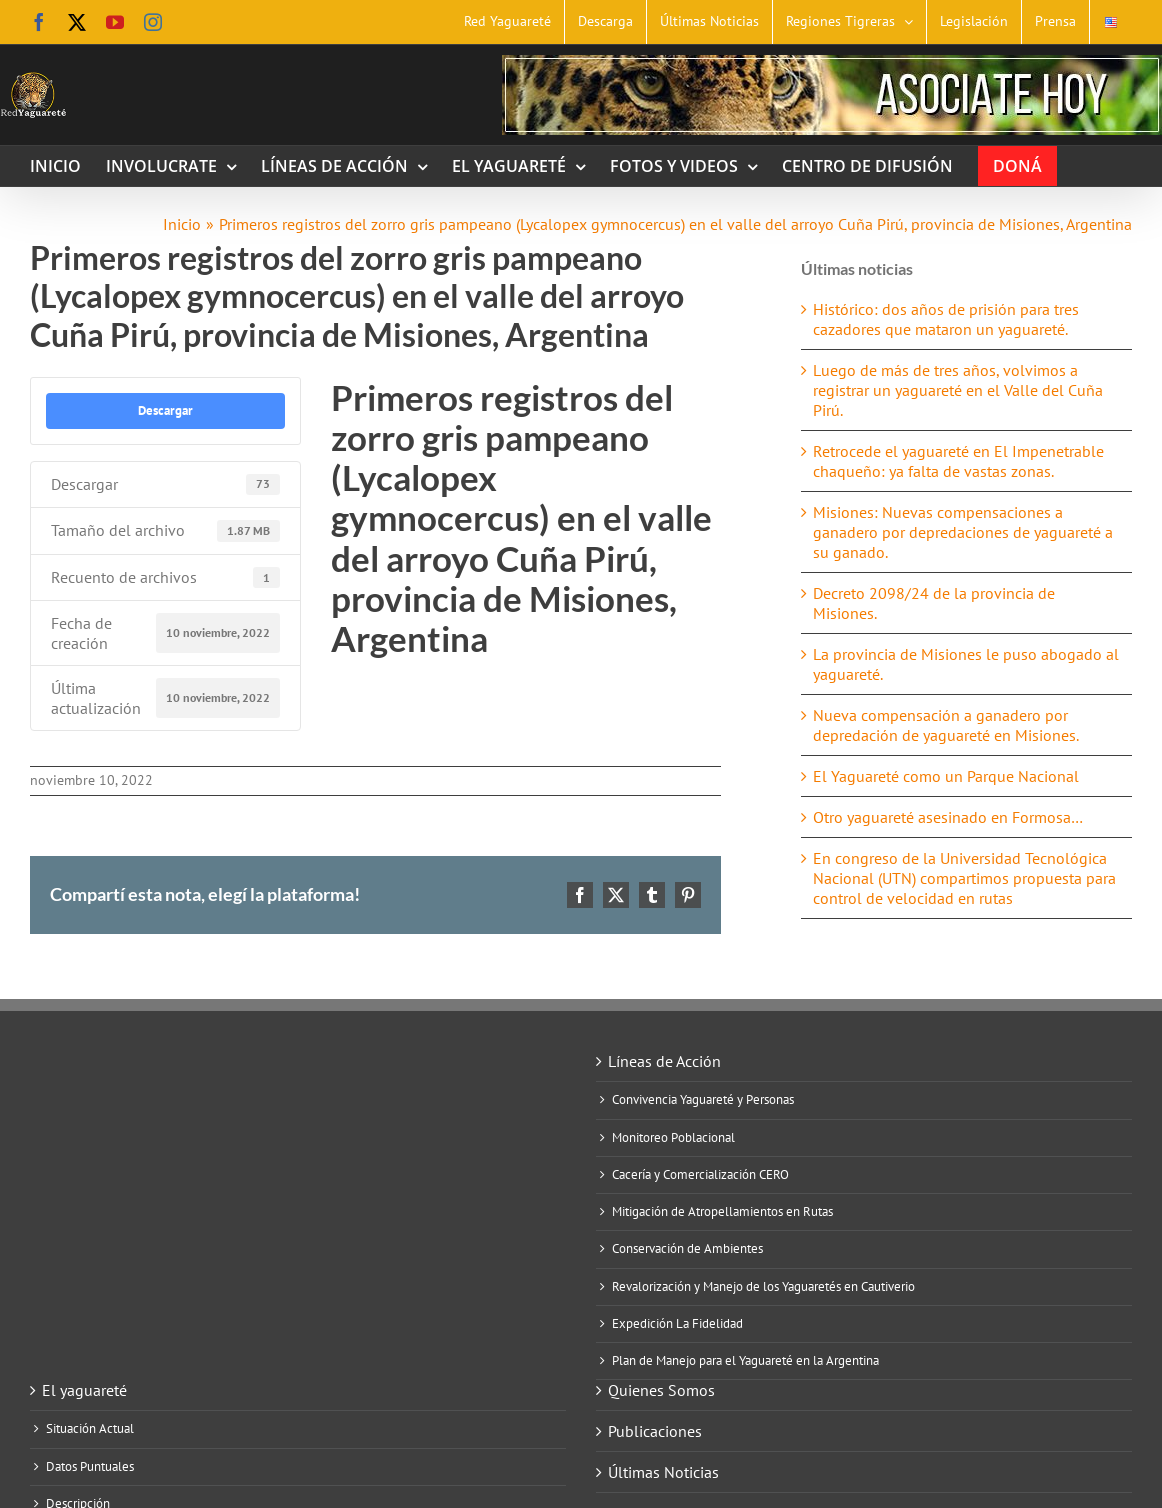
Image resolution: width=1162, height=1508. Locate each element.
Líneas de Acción (664, 1061)
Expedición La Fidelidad (677, 1324)
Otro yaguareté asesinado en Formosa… (948, 817)
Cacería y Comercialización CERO (700, 1175)
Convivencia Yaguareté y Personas (703, 1100)
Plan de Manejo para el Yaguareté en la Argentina (745, 1361)
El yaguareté (84, 1390)
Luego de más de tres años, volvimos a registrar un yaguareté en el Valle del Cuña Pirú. (958, 390)
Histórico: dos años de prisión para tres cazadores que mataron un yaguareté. (946, 319)
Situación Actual (90, 1429)
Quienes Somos (661, 1390)
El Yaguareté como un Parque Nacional (946, 776)
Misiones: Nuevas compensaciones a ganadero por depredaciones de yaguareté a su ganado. (963, 532)
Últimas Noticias (663, 1472)
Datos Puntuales (90, 1467)
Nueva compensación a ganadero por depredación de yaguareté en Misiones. (946, 725)
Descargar (165, 410)
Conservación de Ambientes (687, 1249)
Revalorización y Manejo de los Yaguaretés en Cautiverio (763, 1287)
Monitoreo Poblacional (673, 1138)
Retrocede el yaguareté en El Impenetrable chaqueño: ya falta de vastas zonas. (958, 461)
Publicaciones (655, 1431)
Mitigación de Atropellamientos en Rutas (722, 1212)
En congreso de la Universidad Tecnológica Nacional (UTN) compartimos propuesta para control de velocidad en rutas (964, 878)
